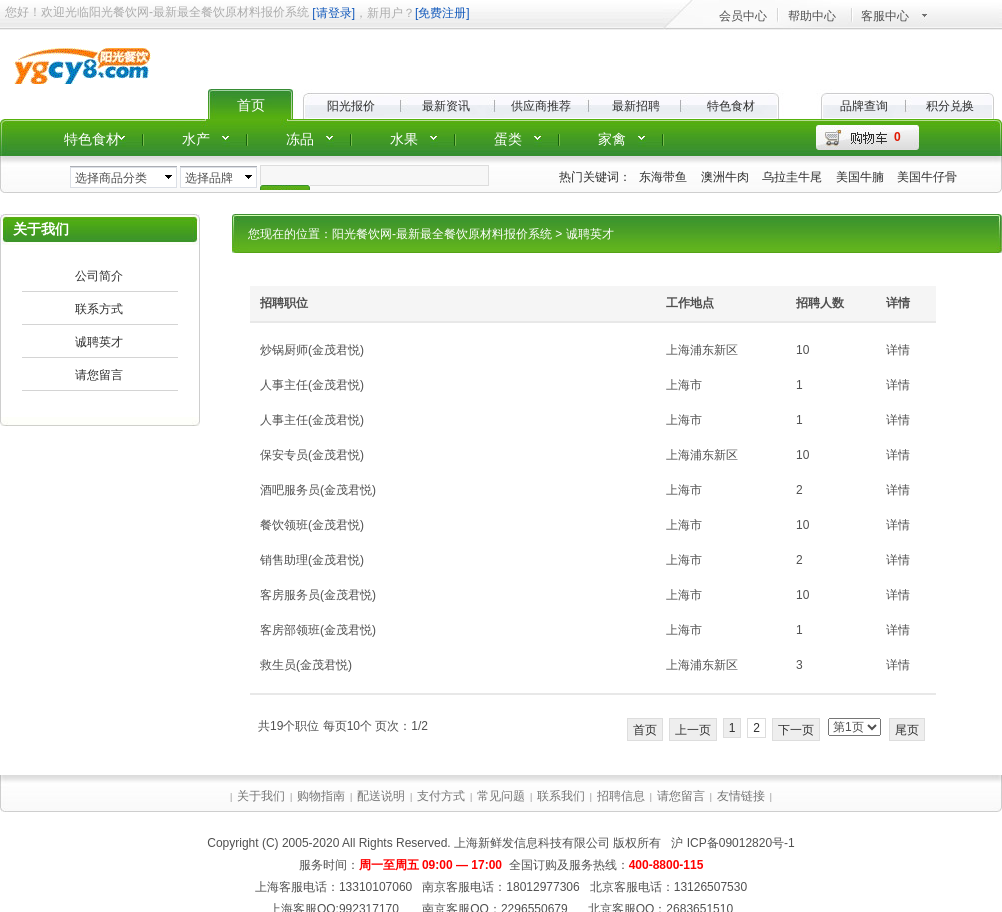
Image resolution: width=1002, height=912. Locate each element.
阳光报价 (351, 106)
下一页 (796, 730)
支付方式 (441, 796)
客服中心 (885, 16)
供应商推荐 (541, 106)
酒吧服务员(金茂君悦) (318, 490)
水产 (196, 139)
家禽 (612, 139)
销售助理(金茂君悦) (312, 560)
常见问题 (501, 796)
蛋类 (508, 139)
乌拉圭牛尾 (792, 177)
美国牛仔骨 (927, 177)
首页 (251, 105)
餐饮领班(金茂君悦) (312, 525)
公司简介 (99, 276)
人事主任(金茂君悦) (312, 385)
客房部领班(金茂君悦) (318, 630)
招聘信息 (621, 796)
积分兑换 (950, 106)
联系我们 (561, 796)
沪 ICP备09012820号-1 (731, 843)
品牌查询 (864, 106)
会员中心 (743, 16)
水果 (404, 139)
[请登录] (333, 13)
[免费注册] (442, 13)
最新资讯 (446, 106)
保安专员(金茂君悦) (312, 455)
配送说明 (381, 796)
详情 (898, 350)
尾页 (907, 730)
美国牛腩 (860, 177)
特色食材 (731, 106)
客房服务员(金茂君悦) (318, 595)
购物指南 (321, 796)
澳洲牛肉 (725, 177)
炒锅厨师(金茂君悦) (312, 350)
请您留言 (99, 375)
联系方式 (99, 309)
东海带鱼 (663, 177)
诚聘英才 (99, 342)
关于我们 (261, 796)
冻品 (300, 139)
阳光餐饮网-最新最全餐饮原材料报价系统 (442, 234)
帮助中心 (812, 16)
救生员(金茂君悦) (306, 665)
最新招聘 (636, 106)
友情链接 (741, 796)
